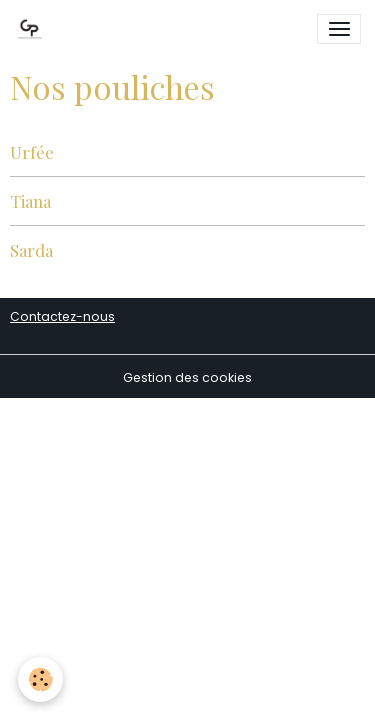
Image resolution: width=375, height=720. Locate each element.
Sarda (31, 250)
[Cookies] (40, 679)
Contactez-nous (62, 316)
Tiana (30, 201)
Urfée (32, 152)
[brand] (32, 29)
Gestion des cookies (187, 377)
